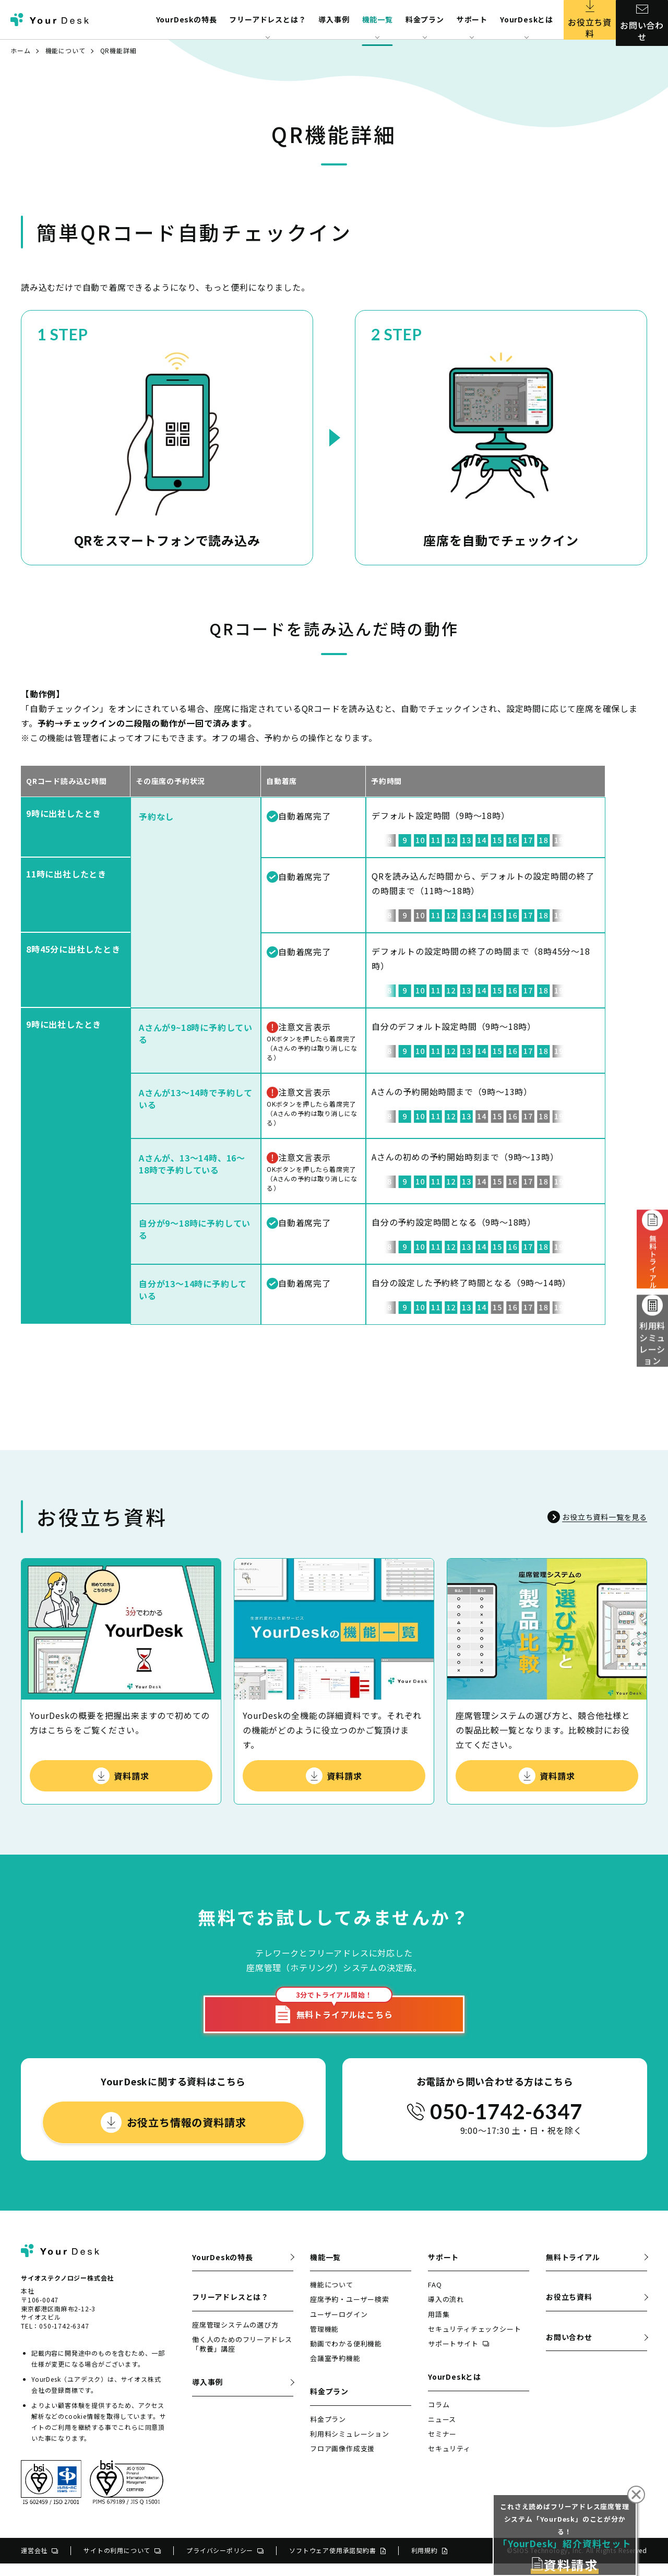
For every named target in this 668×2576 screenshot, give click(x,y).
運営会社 (39, 2562)
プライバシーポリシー (225, 2562)
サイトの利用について (122, 2562)
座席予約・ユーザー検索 (349, 2312)
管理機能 (324, 2341)
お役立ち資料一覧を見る (590, 1517)
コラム (438, 2417)
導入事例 (333, 19)
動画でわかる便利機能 (346, 2356)
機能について (65, 50)
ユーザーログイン (338, 2327)
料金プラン (328, 2432)
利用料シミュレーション (652, 1338)
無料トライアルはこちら (334, 2019)
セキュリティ (449, 2461)
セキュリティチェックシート (474, 2341)
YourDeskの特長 (186, 19)
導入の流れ (446, 2312)
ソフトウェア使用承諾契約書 (337, 2562)
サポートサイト (458, 2356)
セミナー (442, 2446)
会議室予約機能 (335, 2371)
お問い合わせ (642, 19)
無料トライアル (573, 2269)
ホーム (20, 50)
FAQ (435, 2297)
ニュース (442, 2432)
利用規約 (429, 2562)
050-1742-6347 (506, 2123)
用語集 (438, 2327)
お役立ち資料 (590, 19)
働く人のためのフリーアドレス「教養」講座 (242, 2356)
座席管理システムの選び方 (235, 2337)
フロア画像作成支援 (342, 2461)
